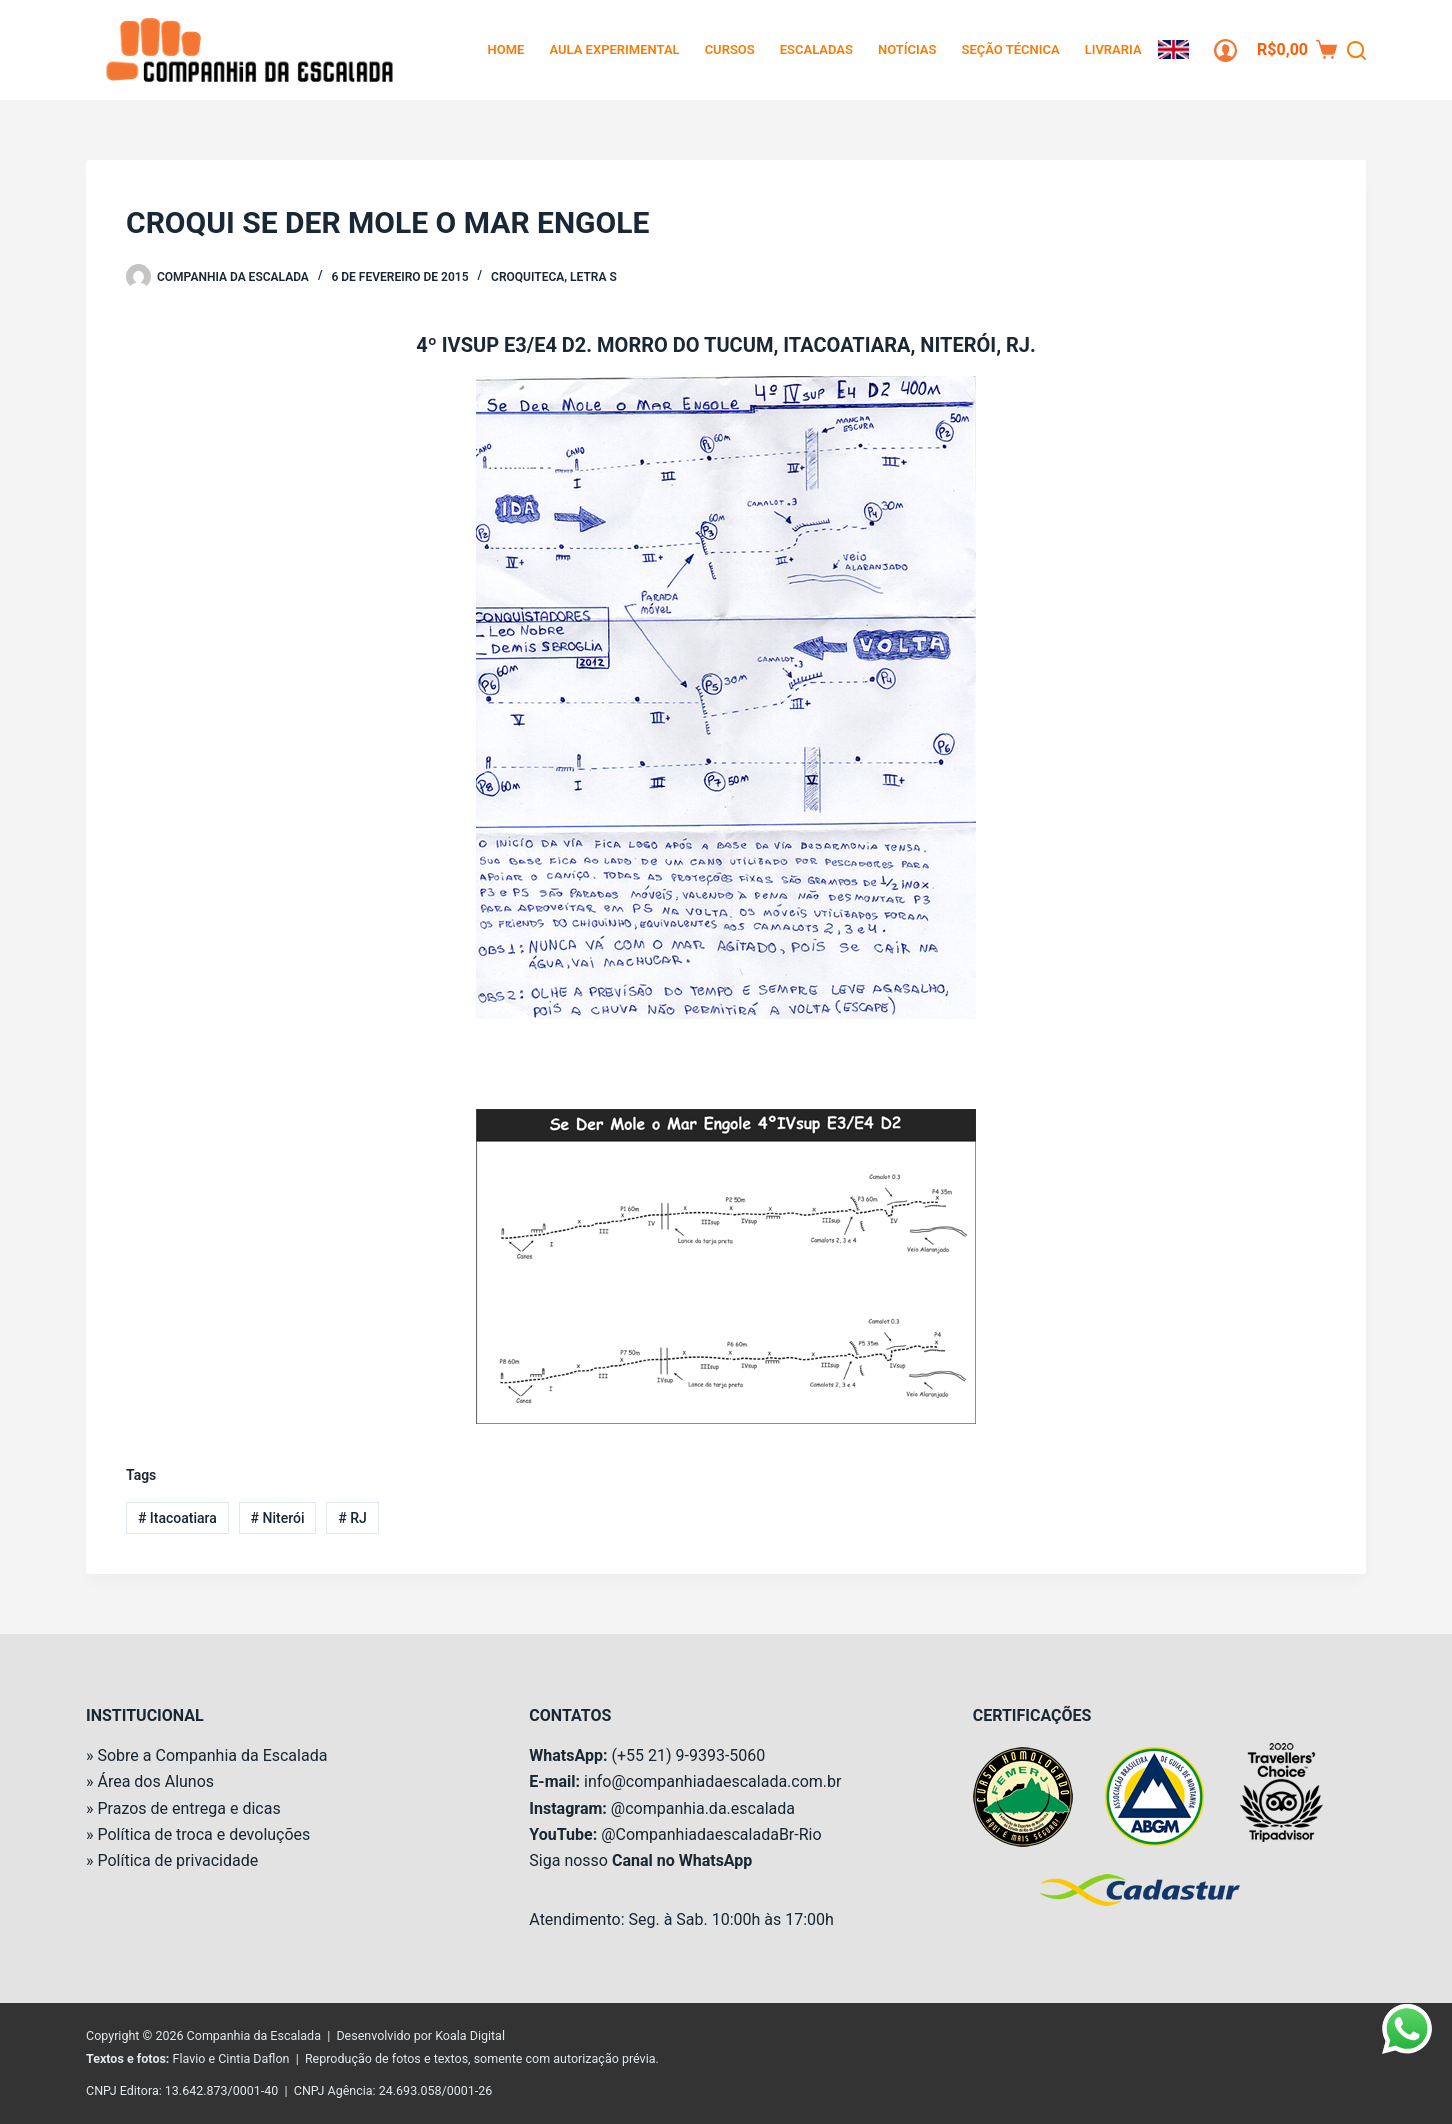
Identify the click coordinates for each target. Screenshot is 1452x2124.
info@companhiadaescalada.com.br (712, 1781)
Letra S (593, 277)
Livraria (1113, 49)
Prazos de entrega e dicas (188, 1808)
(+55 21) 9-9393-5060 (688, 1755)
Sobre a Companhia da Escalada (212, 1755)
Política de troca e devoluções (203, 1834)
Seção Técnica (1010, 49)
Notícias (907, 49)
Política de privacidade (177, 1860)
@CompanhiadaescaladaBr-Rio (711, 1834)
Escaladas (816, 49)
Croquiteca (527, 277)
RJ (352, 1518)
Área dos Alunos (155, 1781)
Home (506, 49)
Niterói (278, 1518)
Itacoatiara (177, 1518)
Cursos (730, 49)
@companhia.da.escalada (703, 1808)
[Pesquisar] (1356, 50)
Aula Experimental (614, 49)
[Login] (1225, 50)
